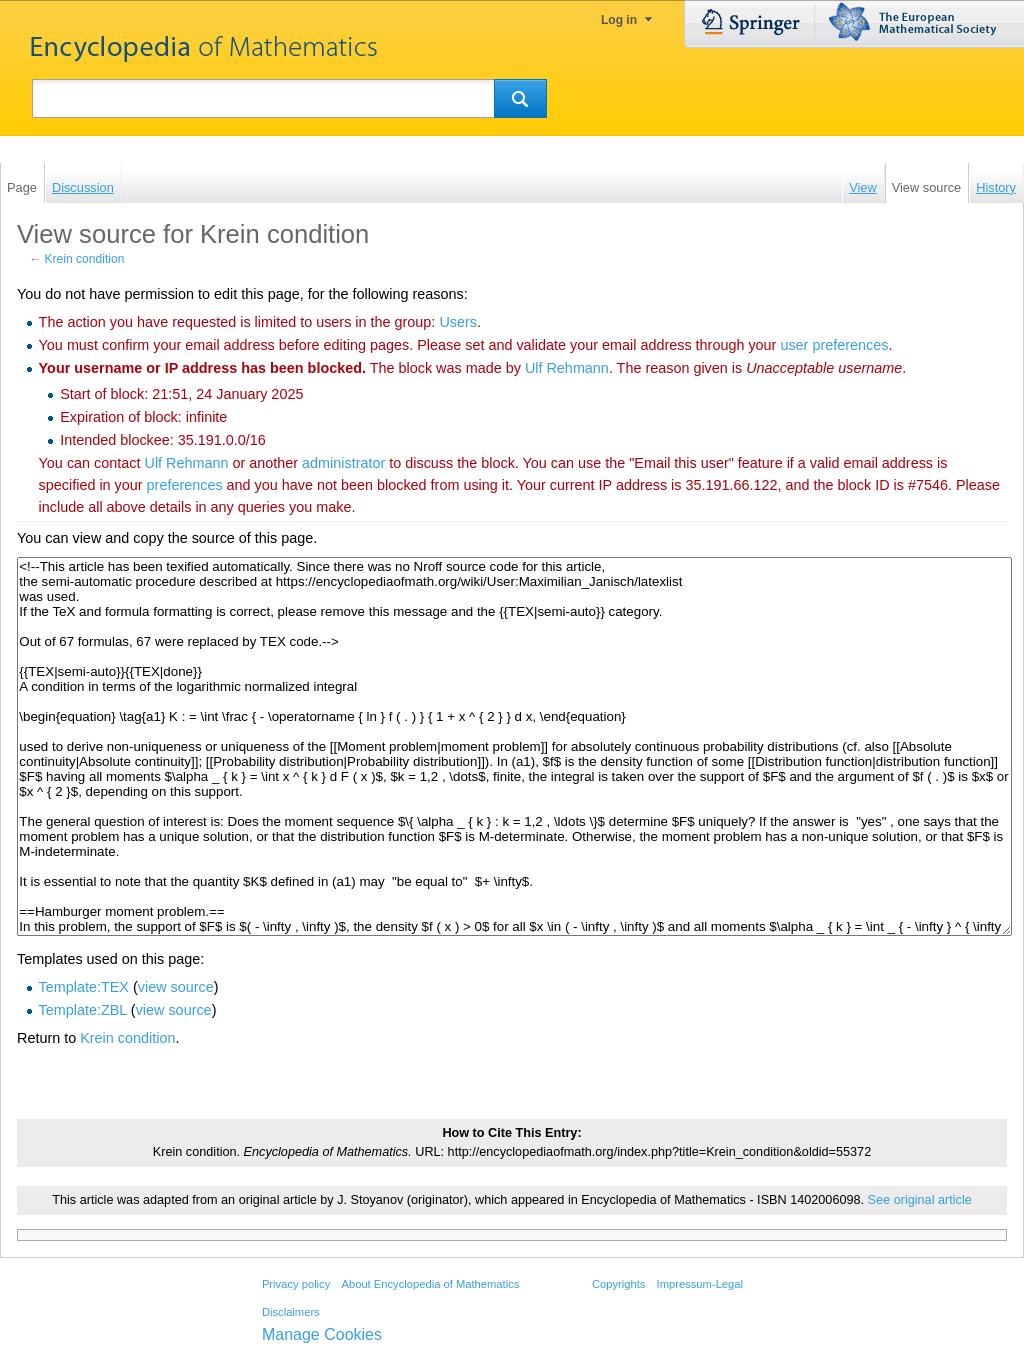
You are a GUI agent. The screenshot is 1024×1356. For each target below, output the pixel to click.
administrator (343, 463)
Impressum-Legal (700, 1284)
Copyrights (618, 1284)
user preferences (834, 345)
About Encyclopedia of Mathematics (430, 1284)
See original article (920, 1200)
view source (176, 987)
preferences (185, 485)
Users (458, 322)
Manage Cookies (322, 1334)
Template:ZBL (83, 1010)
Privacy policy (296, 1284)
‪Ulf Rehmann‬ (567, 368)
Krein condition (85, 259)
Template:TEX (84, 987)
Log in (619, 20)
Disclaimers (291, 1312)
